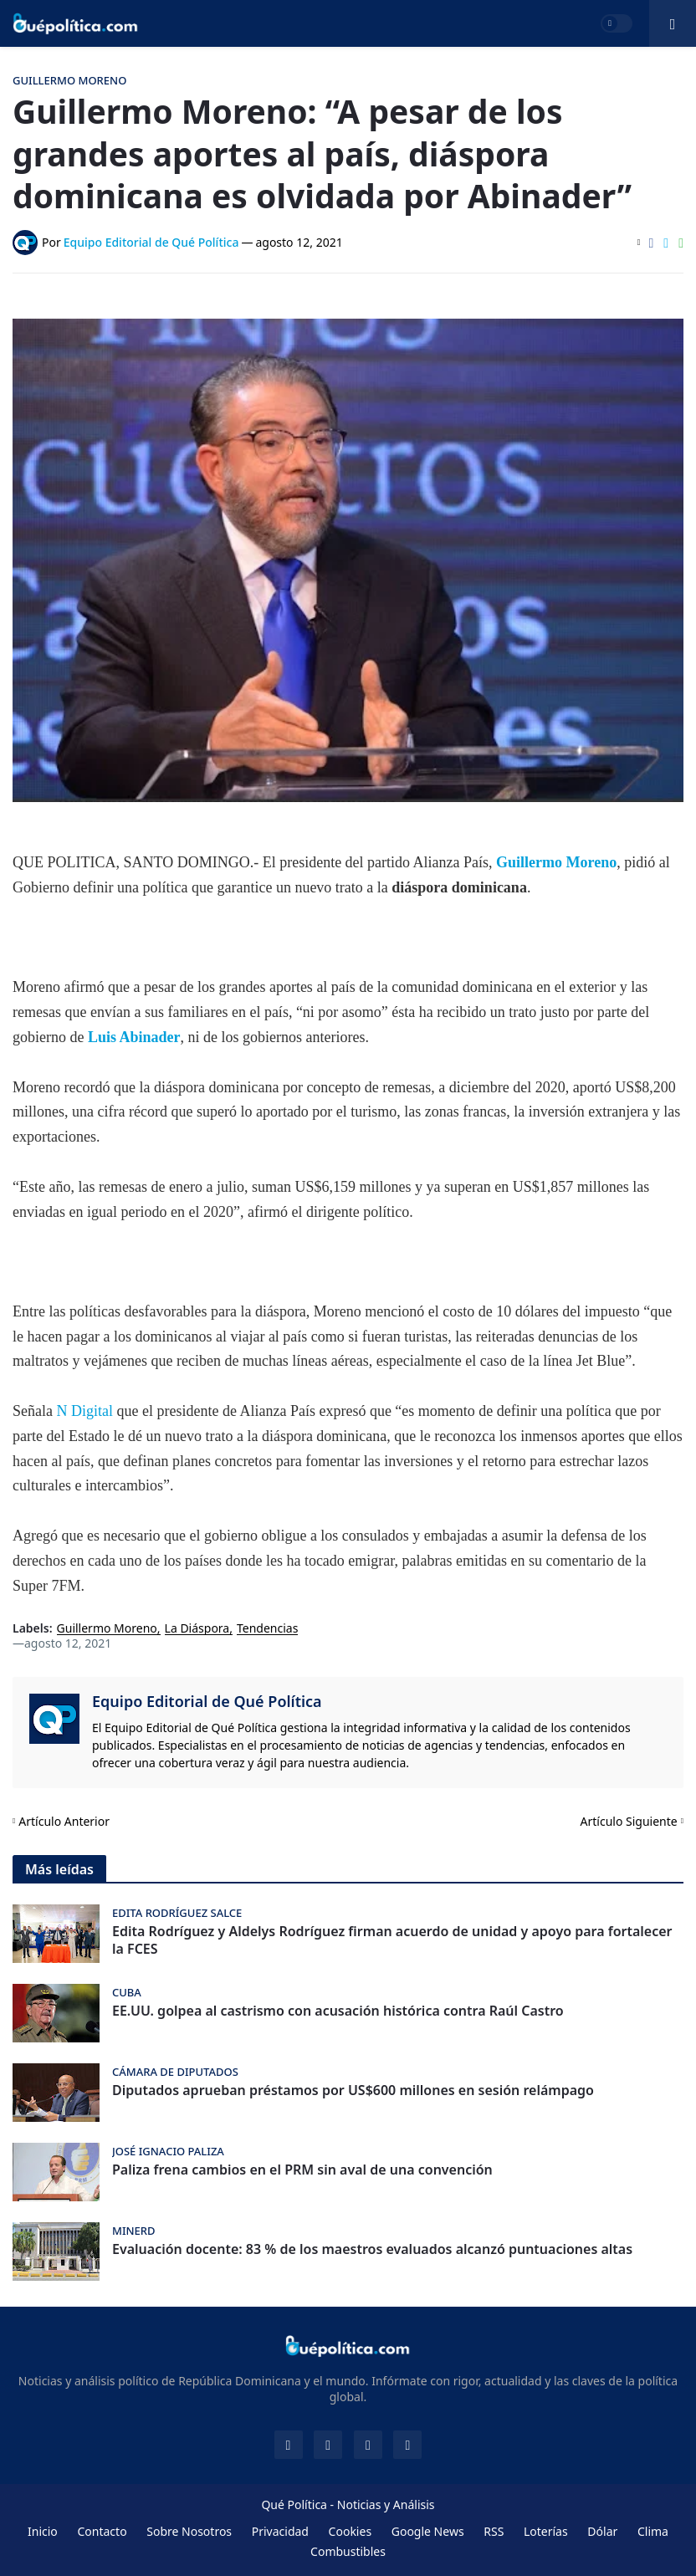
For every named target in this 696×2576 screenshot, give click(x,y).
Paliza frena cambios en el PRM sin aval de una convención (302, 2170)
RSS (494, 2531)
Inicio (43, 2531)
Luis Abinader (134, 1037)
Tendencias (267, 1629)
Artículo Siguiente (629, 1821)
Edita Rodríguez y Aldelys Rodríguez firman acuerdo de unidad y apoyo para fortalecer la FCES (392, 1940)
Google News (428, 2531)
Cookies (350, 2531)
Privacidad (280, 2531)
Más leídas (59, 1869)
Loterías (546, 2531)
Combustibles (348, 2551)
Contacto (101, 2531)
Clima (652, 2531)
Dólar (602, 2531)
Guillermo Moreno (556, 862)
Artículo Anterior (64, 1821)
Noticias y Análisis (386, 2504)
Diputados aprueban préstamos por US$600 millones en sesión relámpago (353, 2090)
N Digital (84, 1411)
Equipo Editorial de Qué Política (207, 1701)
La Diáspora (197, 1629)
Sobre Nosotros (189, 2531)
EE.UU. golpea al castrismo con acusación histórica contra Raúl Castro (338, 2011)
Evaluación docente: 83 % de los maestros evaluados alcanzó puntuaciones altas (372, 2249)
